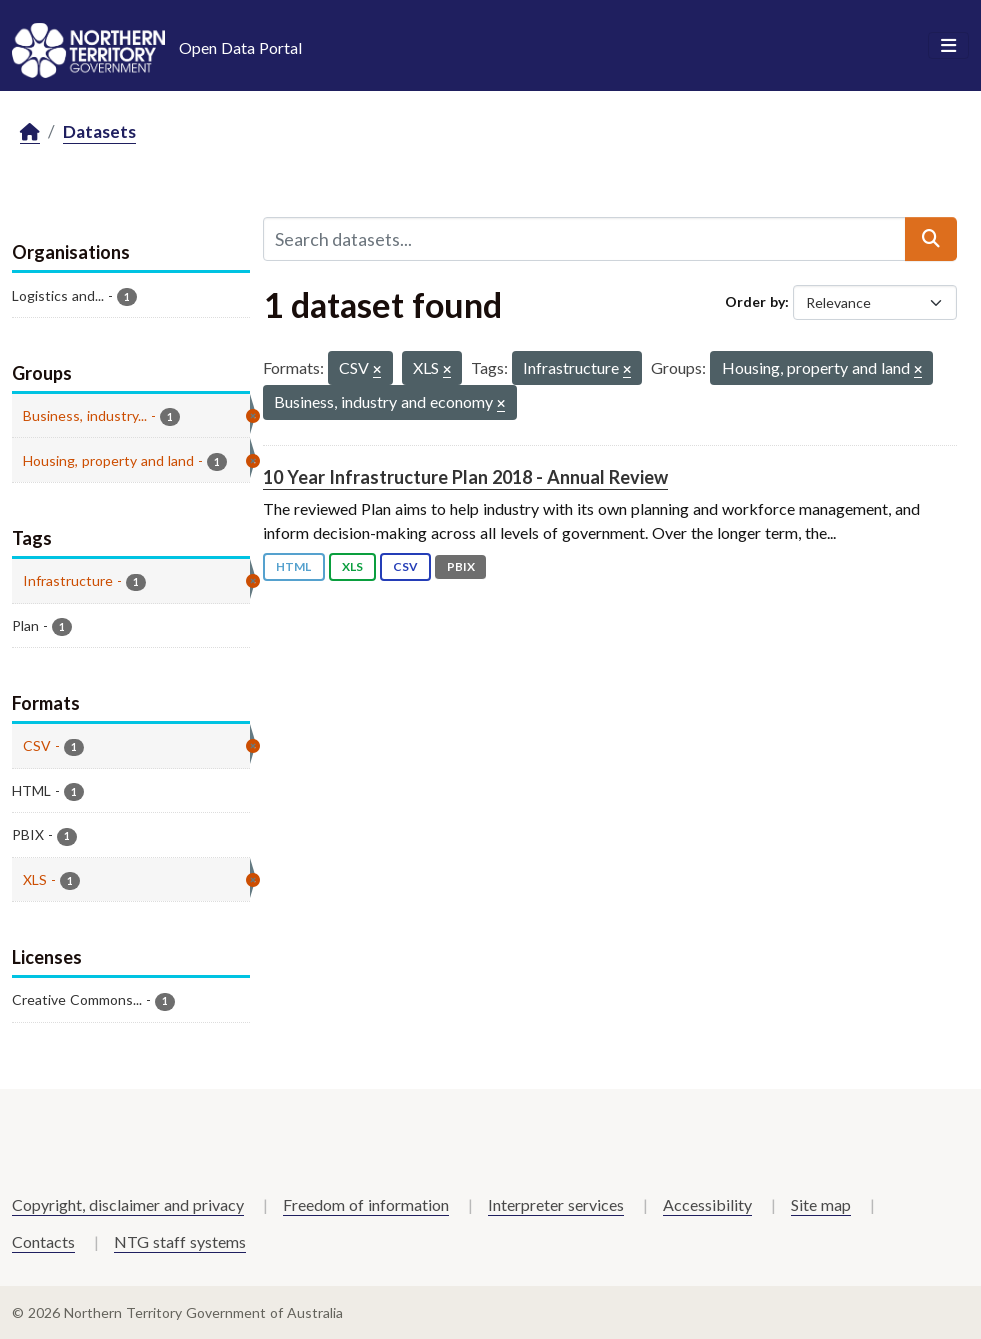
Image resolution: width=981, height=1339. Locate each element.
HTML (293, 566)
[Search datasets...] (584, 239)
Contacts (43, 1241)
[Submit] (931, 239)
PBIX (461, 566)
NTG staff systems (180, 1241)
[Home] (30, 132)
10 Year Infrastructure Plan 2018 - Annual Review (465, 477)
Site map (821, 1204)
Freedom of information (366, 1204)
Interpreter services (556, 1204)
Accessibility (707, 1204)
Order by (755, 301)
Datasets (99, 131)
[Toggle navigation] (948, 46)
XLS (352, 566)
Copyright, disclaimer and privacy (128, 1204)
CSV (405, 566)
